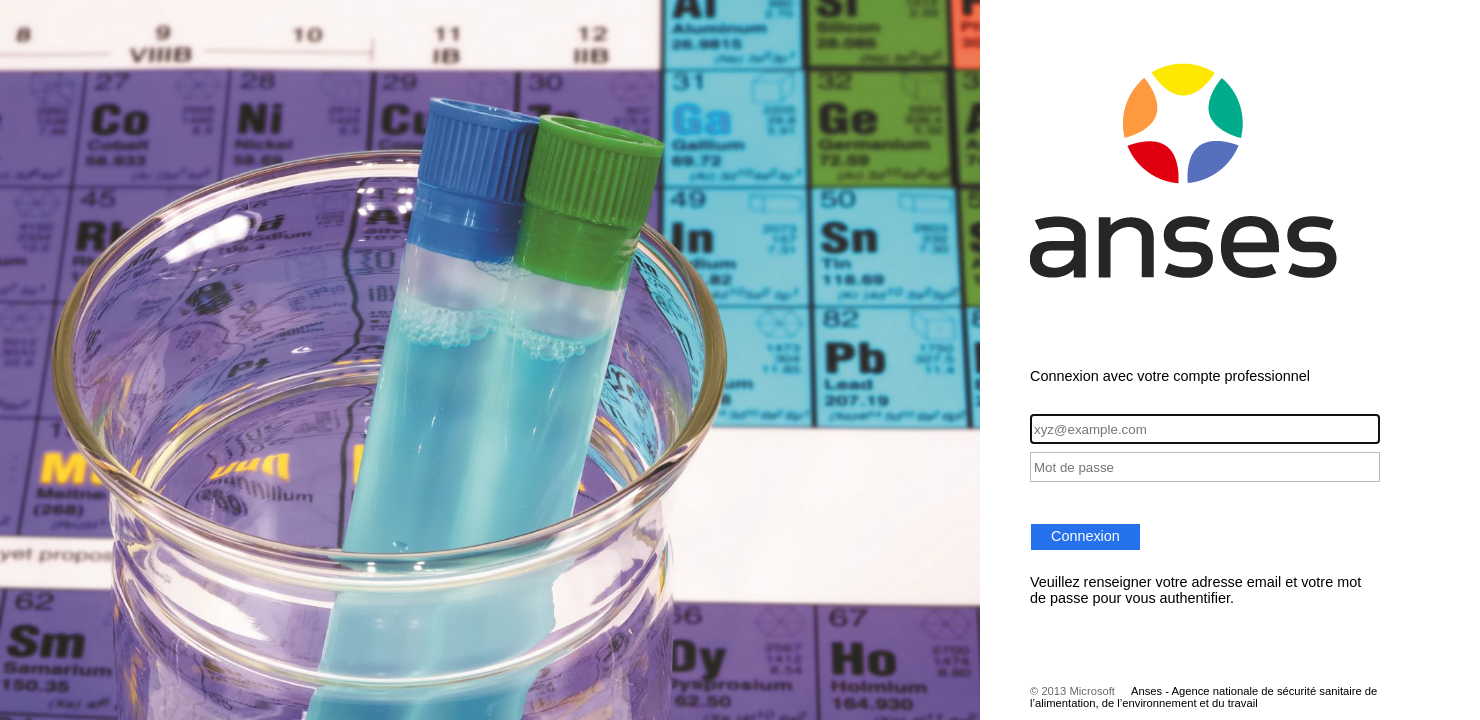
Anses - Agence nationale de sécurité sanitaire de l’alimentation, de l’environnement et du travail (1203, 697)
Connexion (1085, 536)
